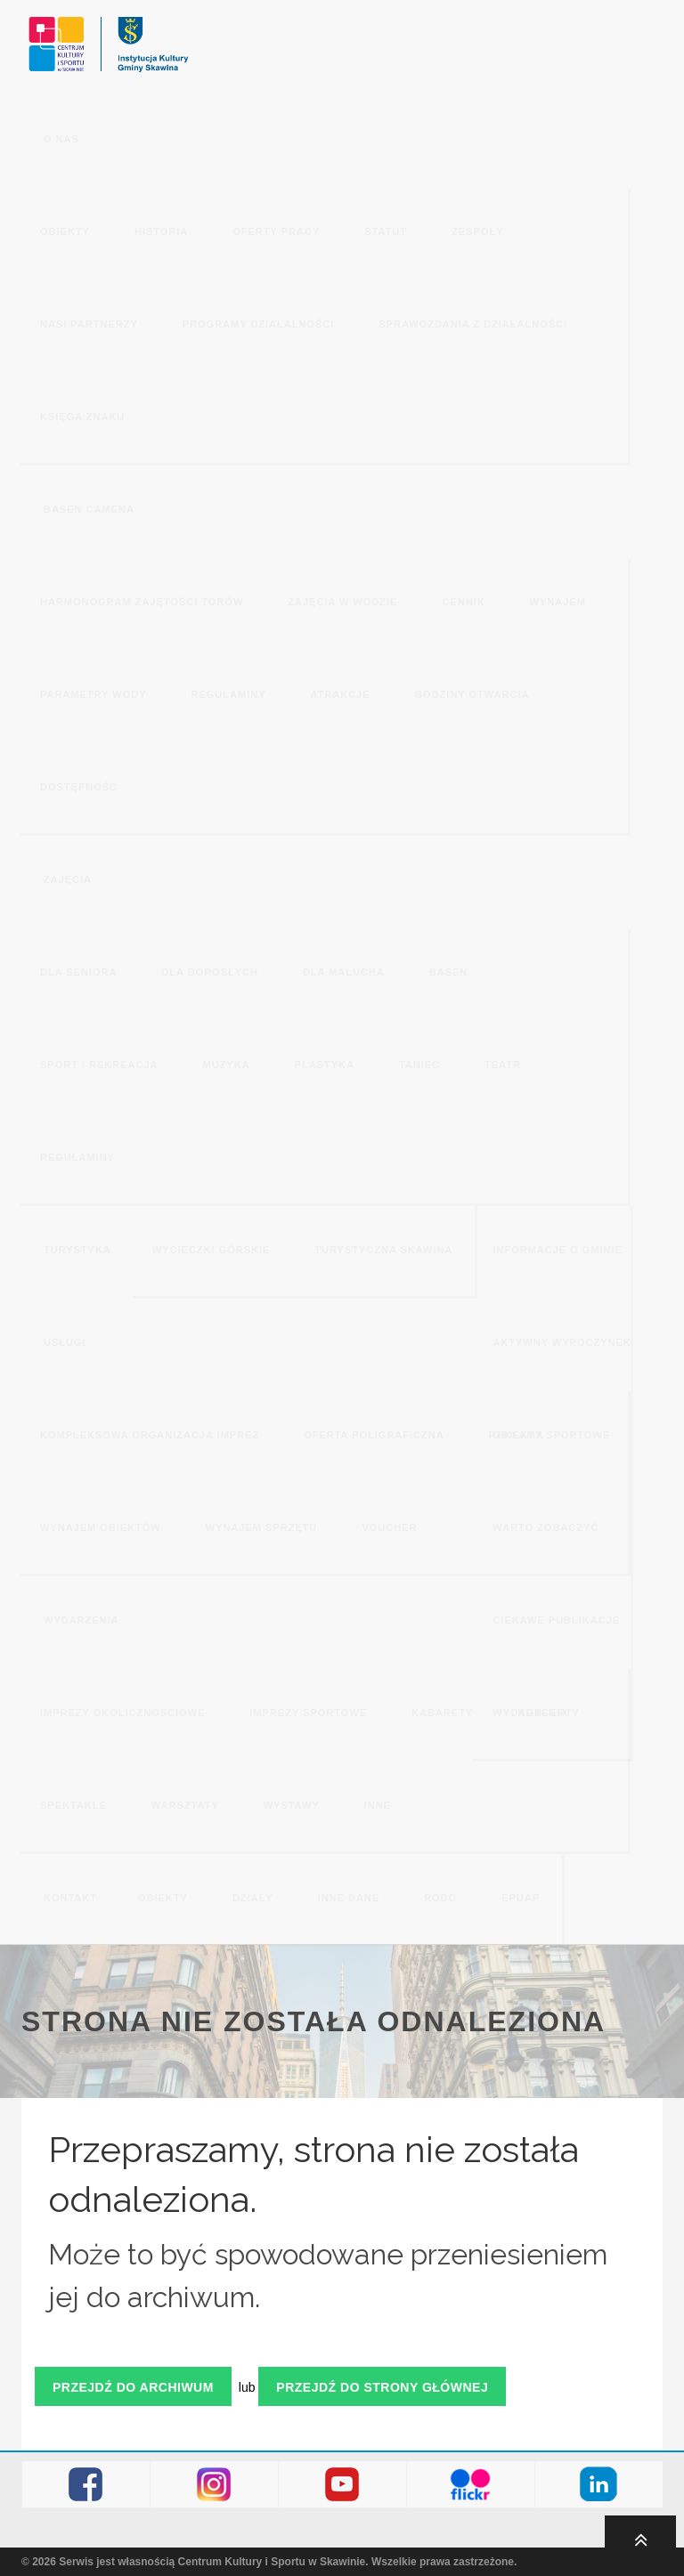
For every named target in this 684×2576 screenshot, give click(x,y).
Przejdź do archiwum (133, 2387)
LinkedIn (599, 2484)
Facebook (86, 2484)
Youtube (342, 2484)
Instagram (214, 2484)
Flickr (470, 2484)
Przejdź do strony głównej (382, 2387)
